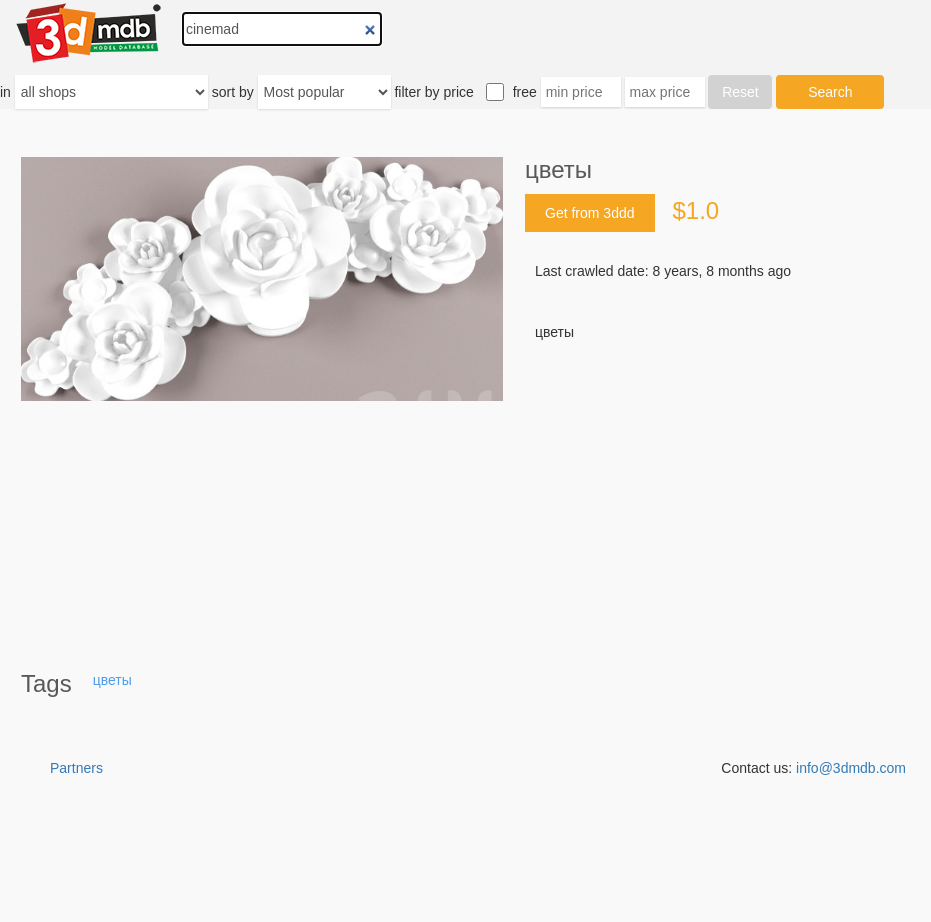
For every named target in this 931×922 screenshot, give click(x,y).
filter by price (433, 92)
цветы (112, 680)
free (525, 92)
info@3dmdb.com (851, 768)
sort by (233, 92)
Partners (76, 768)
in (5, 92)
